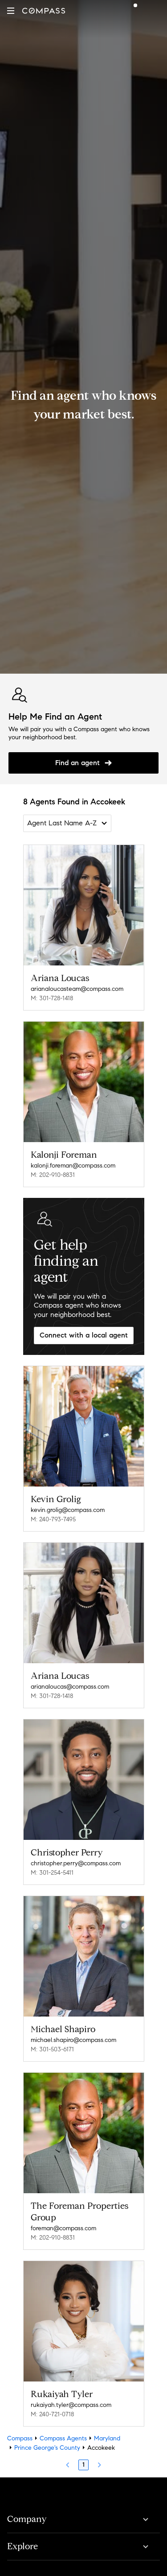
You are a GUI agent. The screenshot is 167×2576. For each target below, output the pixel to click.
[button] (10, 10)
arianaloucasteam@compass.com (77, 989)
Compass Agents (63, 2438)
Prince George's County (47, 2448)
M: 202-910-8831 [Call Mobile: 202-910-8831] (53, 1175)
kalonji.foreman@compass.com (73, 1165)
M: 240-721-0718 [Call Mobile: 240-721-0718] (52, 2414)
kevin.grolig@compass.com (68, 1510)
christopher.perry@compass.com (76, 1863)
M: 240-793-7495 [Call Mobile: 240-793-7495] (53, 1519)
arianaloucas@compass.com (70, 1686)
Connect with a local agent (84, 1335)
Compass (20, 2438)
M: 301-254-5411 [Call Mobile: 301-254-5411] (52, 1872)
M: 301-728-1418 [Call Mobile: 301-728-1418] (52, 998)
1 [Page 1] (83, 2464)
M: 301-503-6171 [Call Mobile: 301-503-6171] (52, 2049)
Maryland (107, 2438)
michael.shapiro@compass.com (73, 2040)
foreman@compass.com (63, 2228)
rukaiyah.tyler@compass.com (71, 2405)
